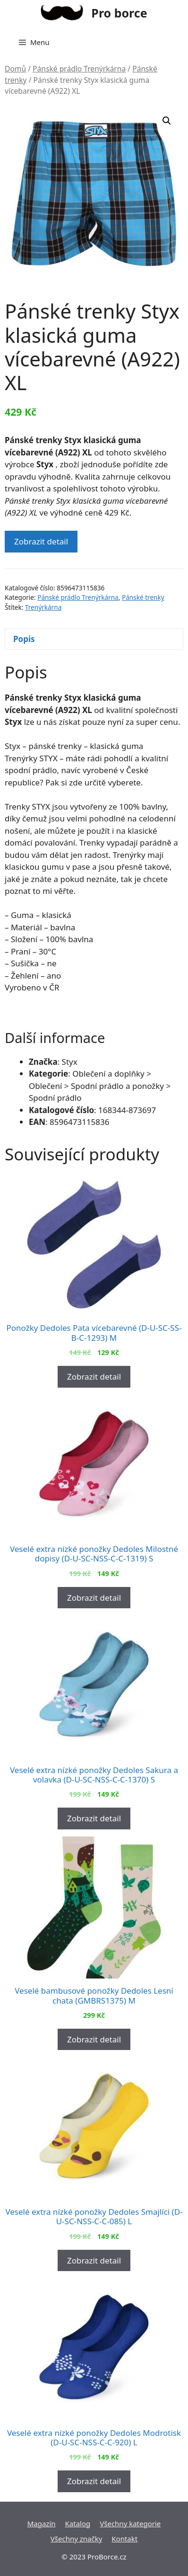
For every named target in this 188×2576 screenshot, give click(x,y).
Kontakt (124, 2538)
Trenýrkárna (43, 607)
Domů (15, 68)
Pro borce (119, 13)
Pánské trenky (143, 597)
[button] (166, 120)
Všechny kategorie (130, 2523)
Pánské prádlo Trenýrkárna (79, 68)
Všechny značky (77, 2538)
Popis (24, 638)
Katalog (78, 2523)
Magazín (41, 2523)
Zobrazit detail (41, 541)
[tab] (94, 639)
